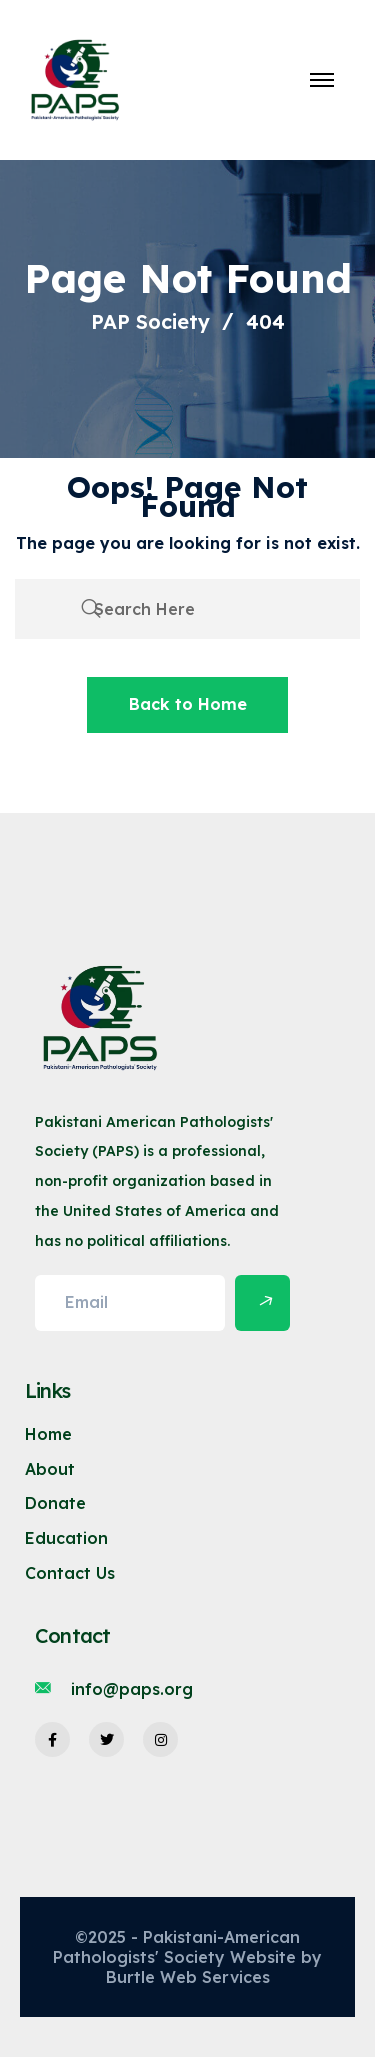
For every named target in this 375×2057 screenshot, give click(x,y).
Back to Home (188, 704)
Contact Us (70, 1573)
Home (48, 1434)
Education (66, 1538)
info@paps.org (132, 1689)
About (50, 1469)
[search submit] (91, 609)
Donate (55, 1503)
